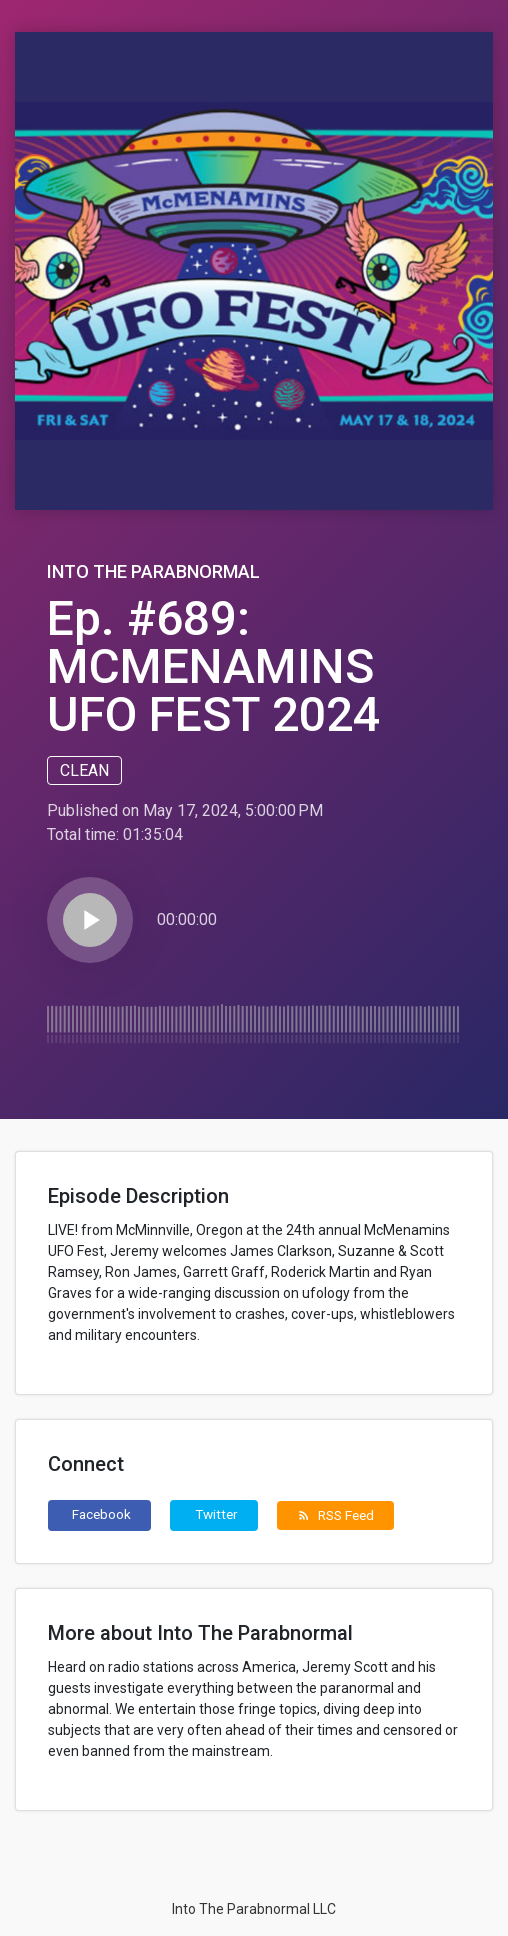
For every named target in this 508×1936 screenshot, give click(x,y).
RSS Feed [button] (335, 1515)
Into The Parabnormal (153, 571)
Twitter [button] (216, 1514)
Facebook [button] (101, 1514)
